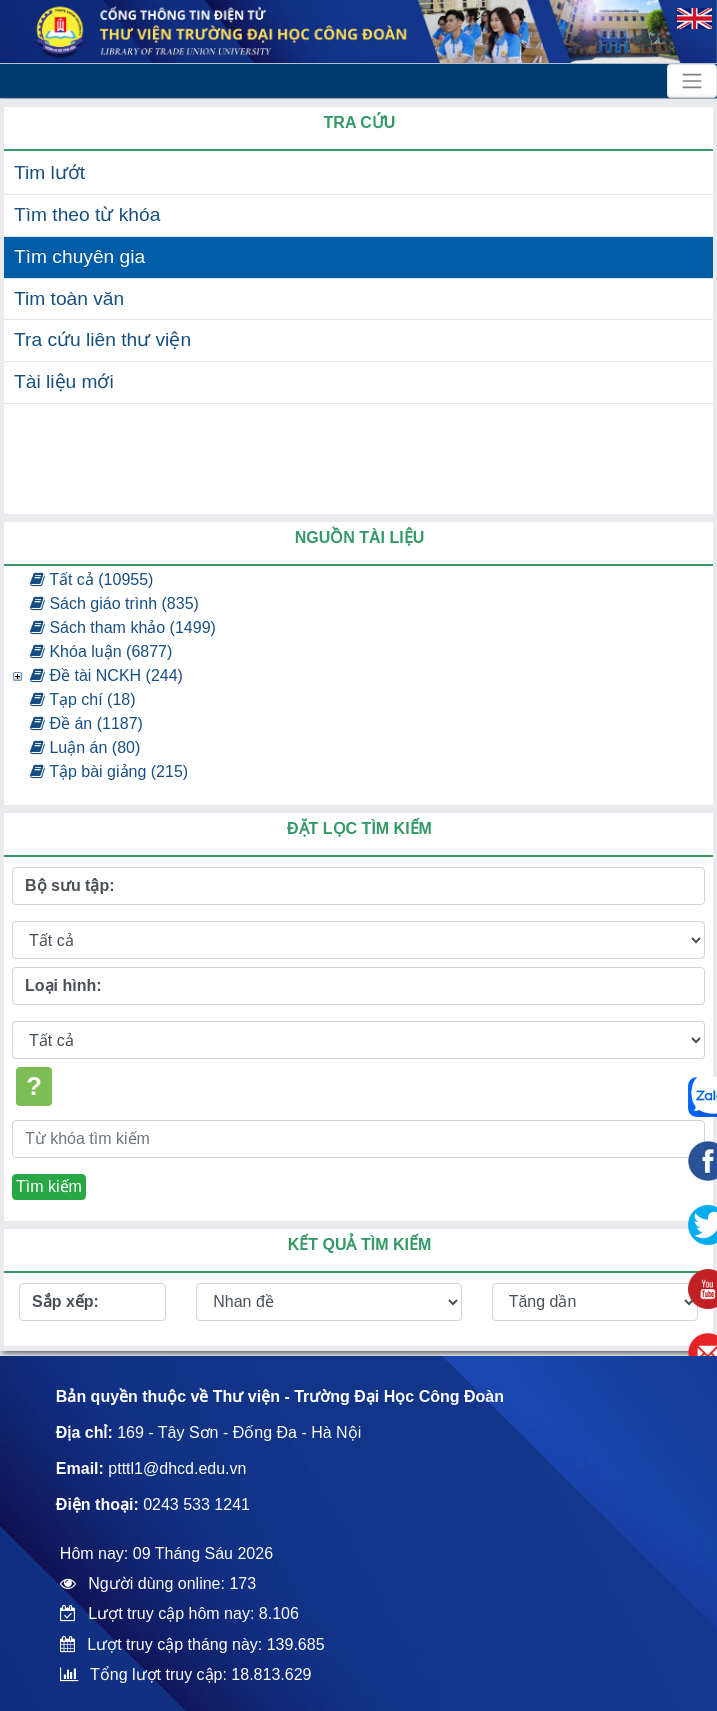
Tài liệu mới (64, 381)
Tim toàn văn (69, 298)
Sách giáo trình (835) (114, 603)
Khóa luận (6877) (101, 651)
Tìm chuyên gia (79, 256)
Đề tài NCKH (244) (106, 675)
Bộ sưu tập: (70, 885)
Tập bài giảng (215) (109, 771)
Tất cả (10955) (91, 579)
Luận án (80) (85, 747)
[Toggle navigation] (692, 81)
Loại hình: (63, 985)
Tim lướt (49, 172)
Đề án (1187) (86, 723)
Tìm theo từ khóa (87, 214)
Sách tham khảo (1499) (123, 627)
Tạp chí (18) (83, 699)
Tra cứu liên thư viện (102, 339)
